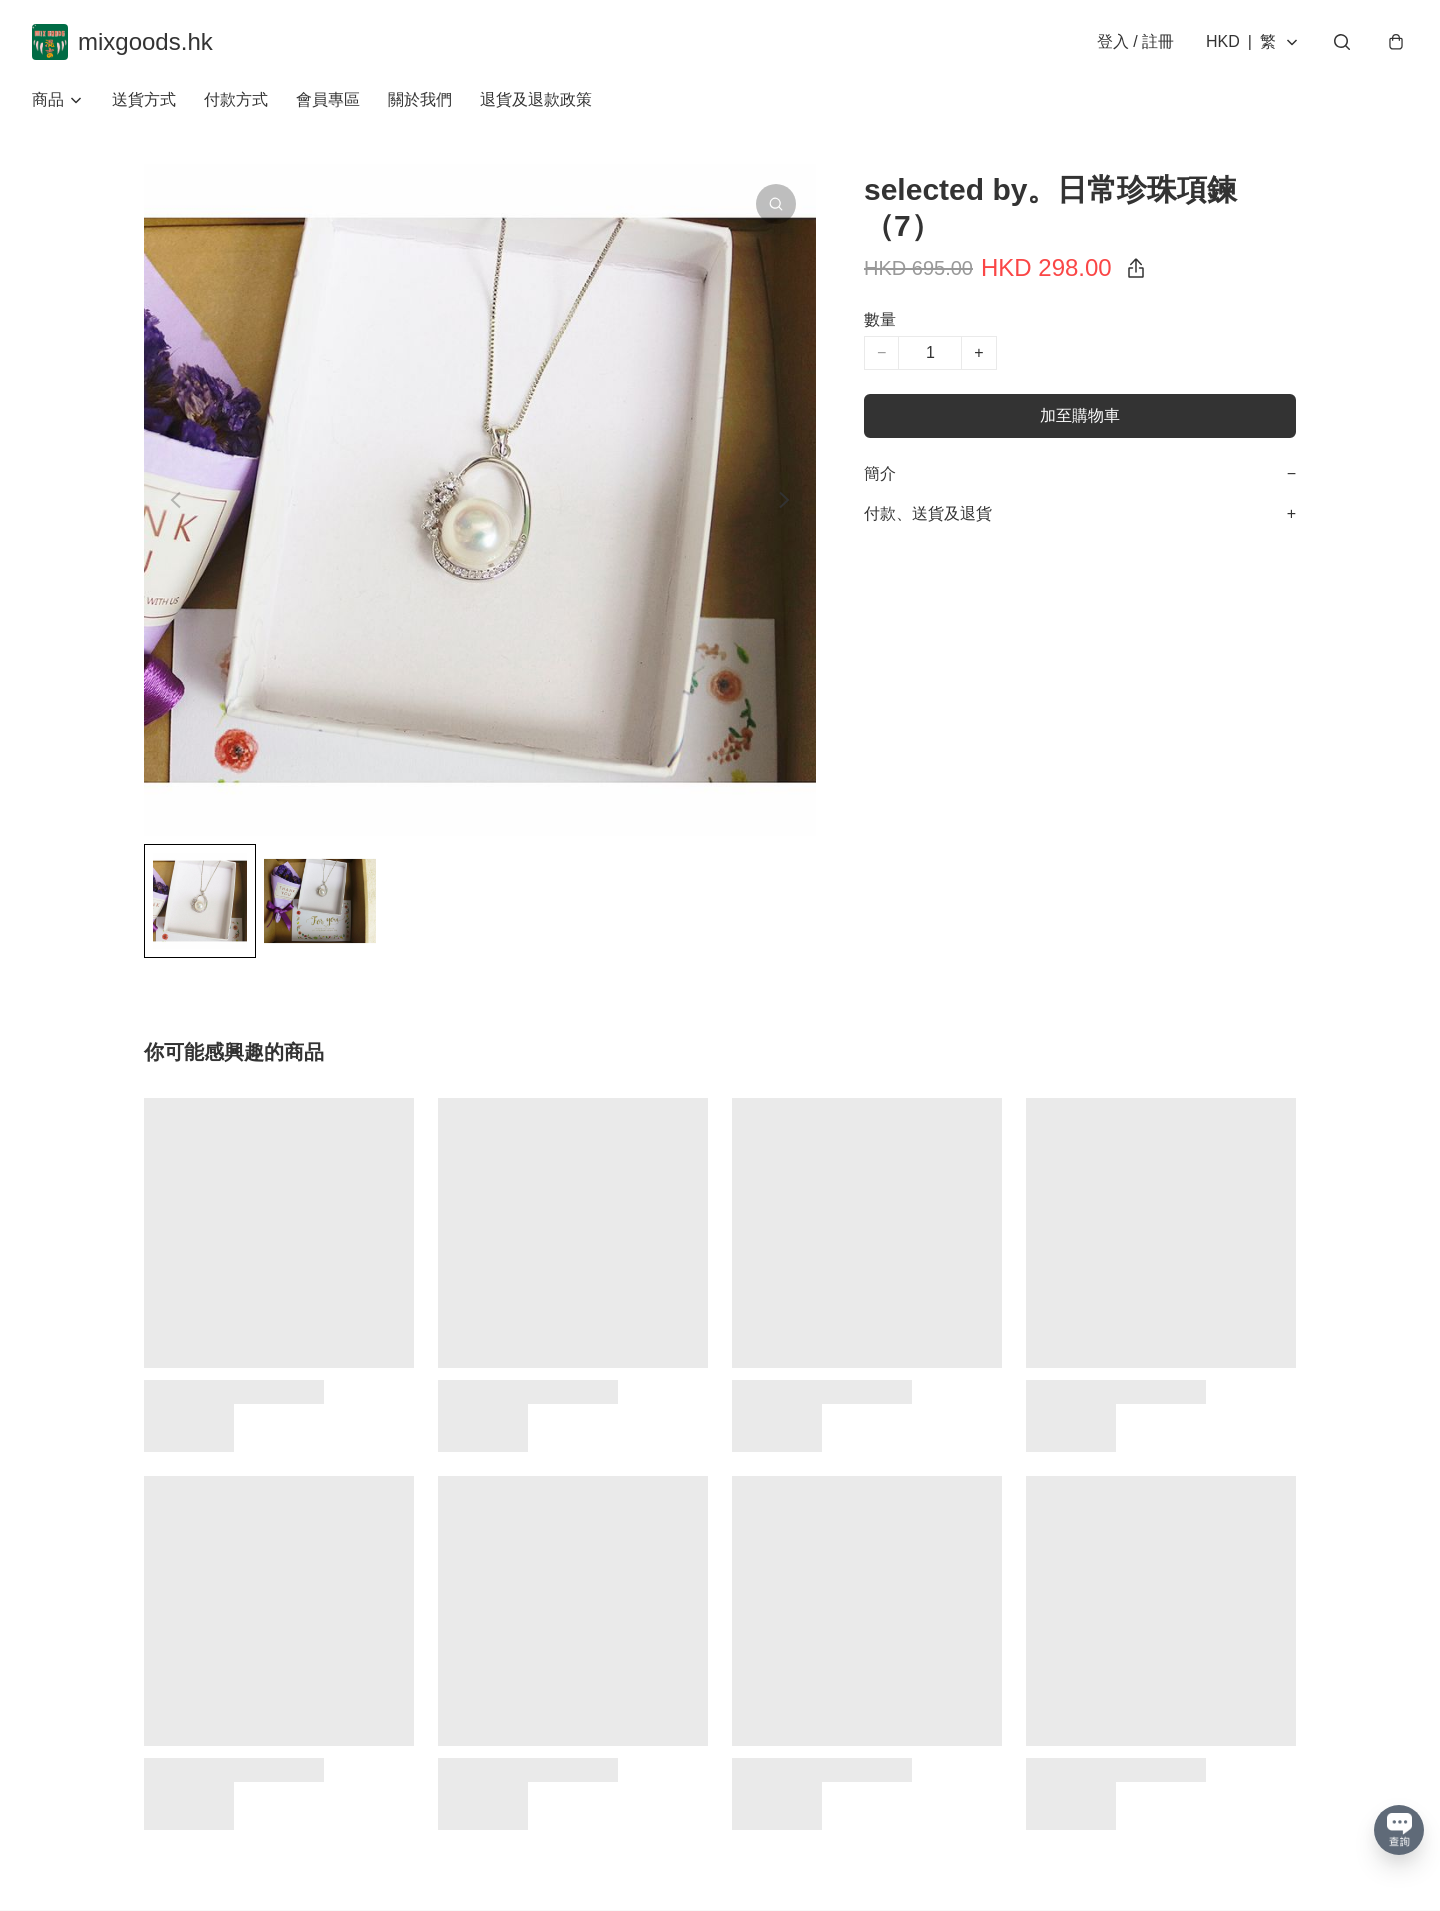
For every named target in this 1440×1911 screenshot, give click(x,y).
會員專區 (328, 99)
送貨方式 (144, 99)
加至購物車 (1080, 415)
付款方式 (236, 99)
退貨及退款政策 (536, 99)
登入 (1135, 41)
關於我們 (420, 99)
